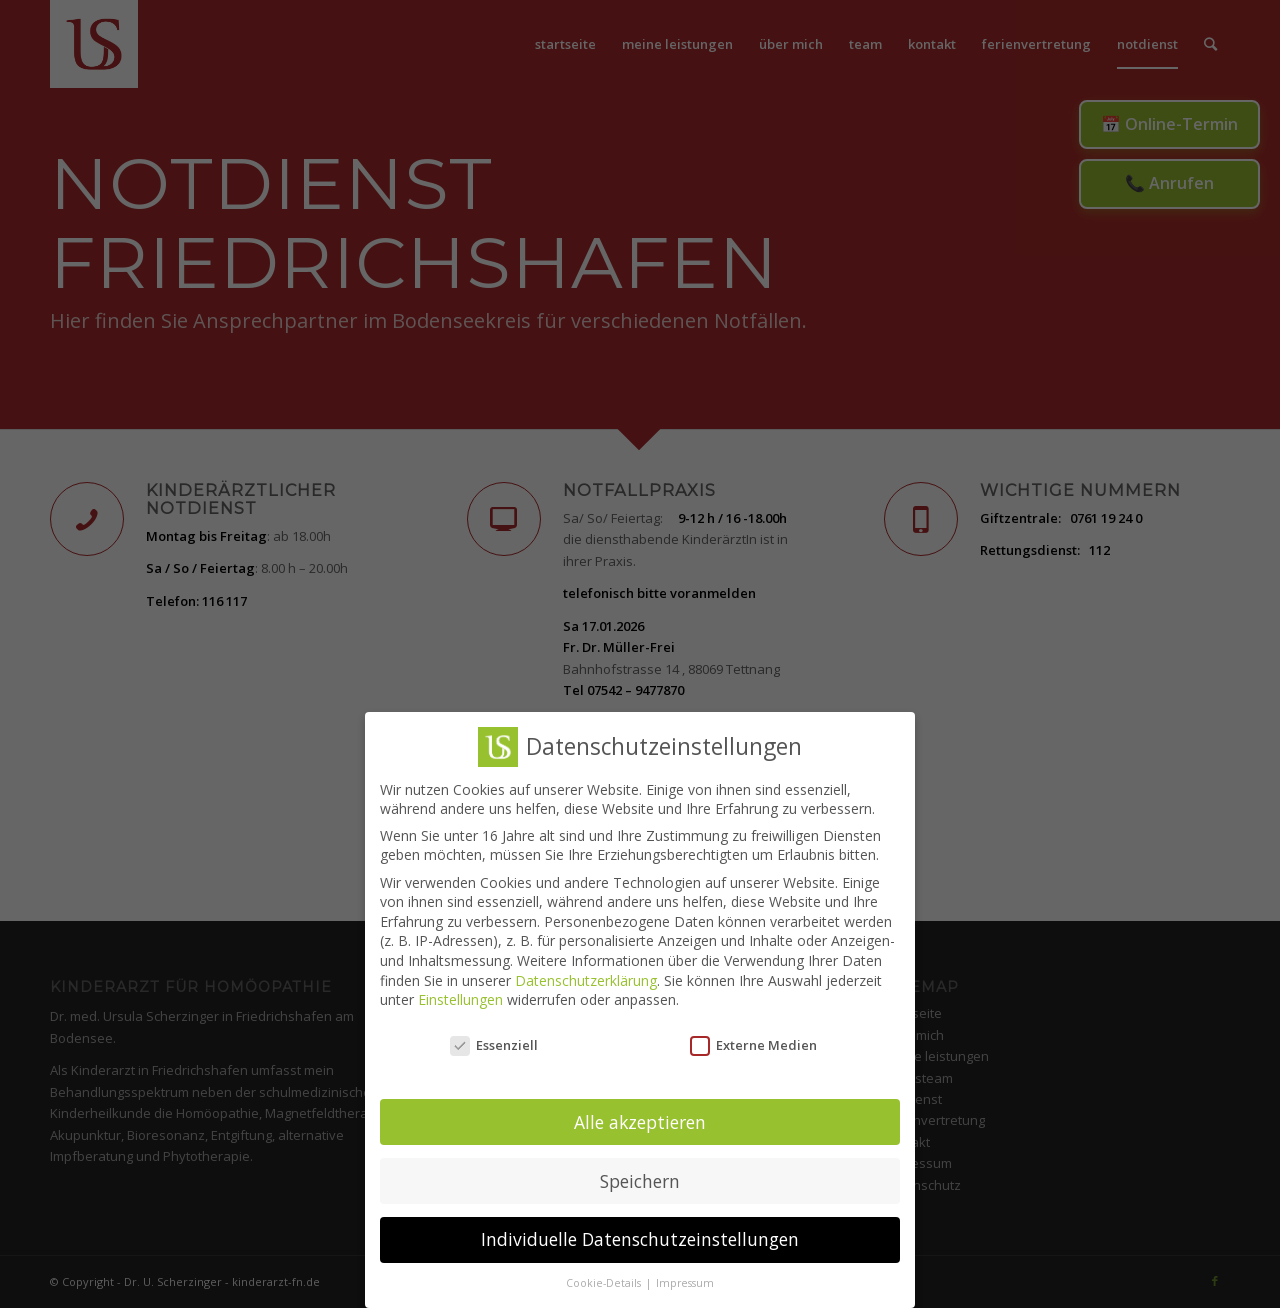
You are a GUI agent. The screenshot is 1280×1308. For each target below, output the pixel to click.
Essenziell (494, 1039)
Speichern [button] (640, 1174)
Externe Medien (753, 1039)
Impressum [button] (685, 1277)
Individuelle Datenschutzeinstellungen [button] (640, 1233)
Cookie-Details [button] (605, 1277)
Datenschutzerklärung (586, 973)
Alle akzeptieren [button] (640, 1115)
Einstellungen (460, 993)
